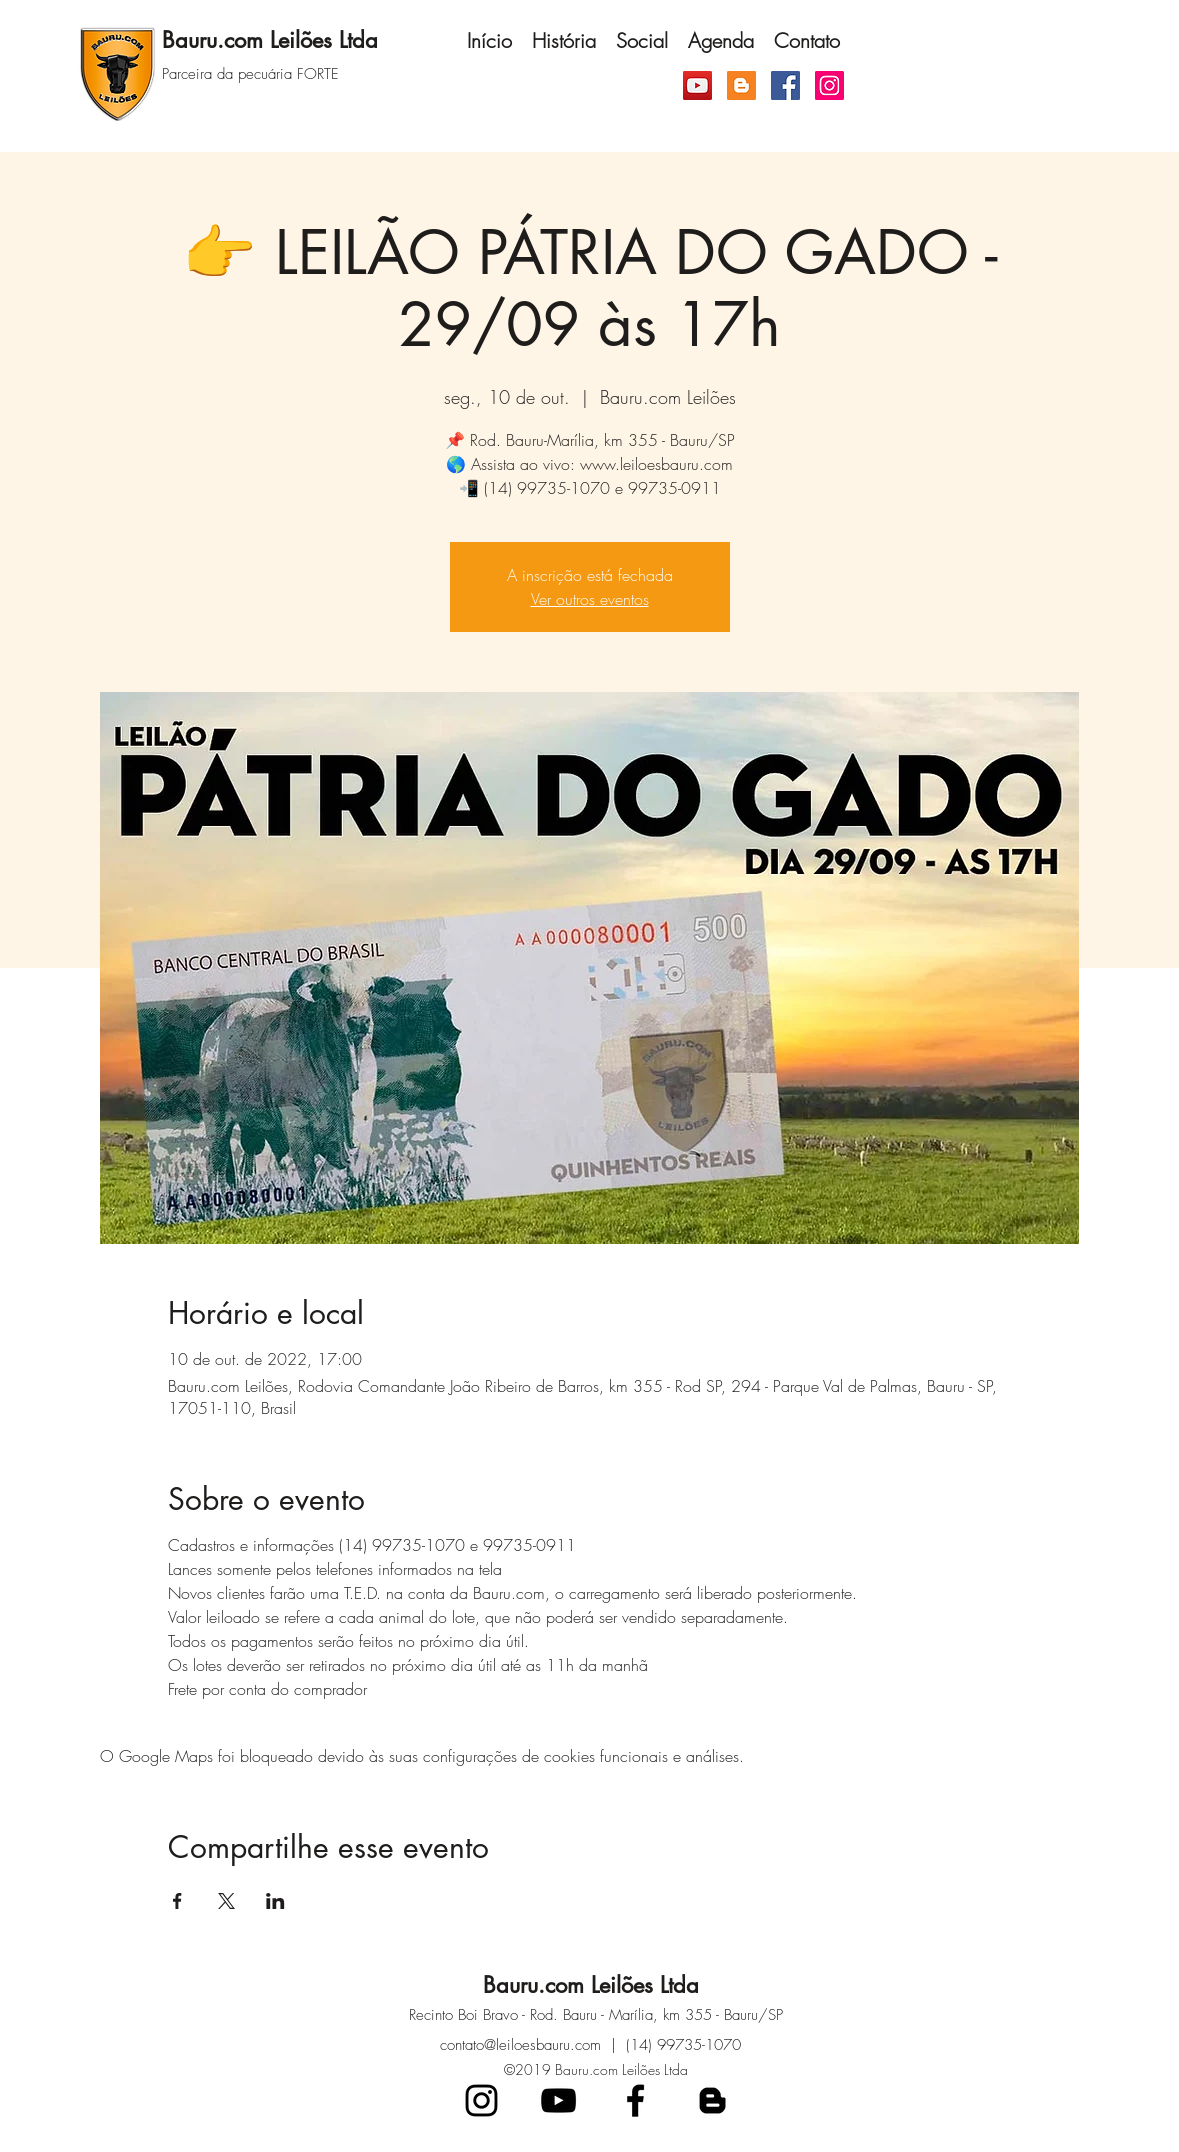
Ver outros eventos (590, 599)
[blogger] (712, 2100)
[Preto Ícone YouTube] (558, 2100)
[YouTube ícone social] (697, 85)
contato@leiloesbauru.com (520, 2045)
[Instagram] (829, 85)
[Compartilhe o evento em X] (226, 1901)
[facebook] (635, 2100)
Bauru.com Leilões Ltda (591, 1985)
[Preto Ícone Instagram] (481, 2100)
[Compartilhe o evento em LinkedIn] (275, 1901)
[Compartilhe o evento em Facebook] (177, 1901)
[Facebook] (785, 85)
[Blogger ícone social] (741, 85)
